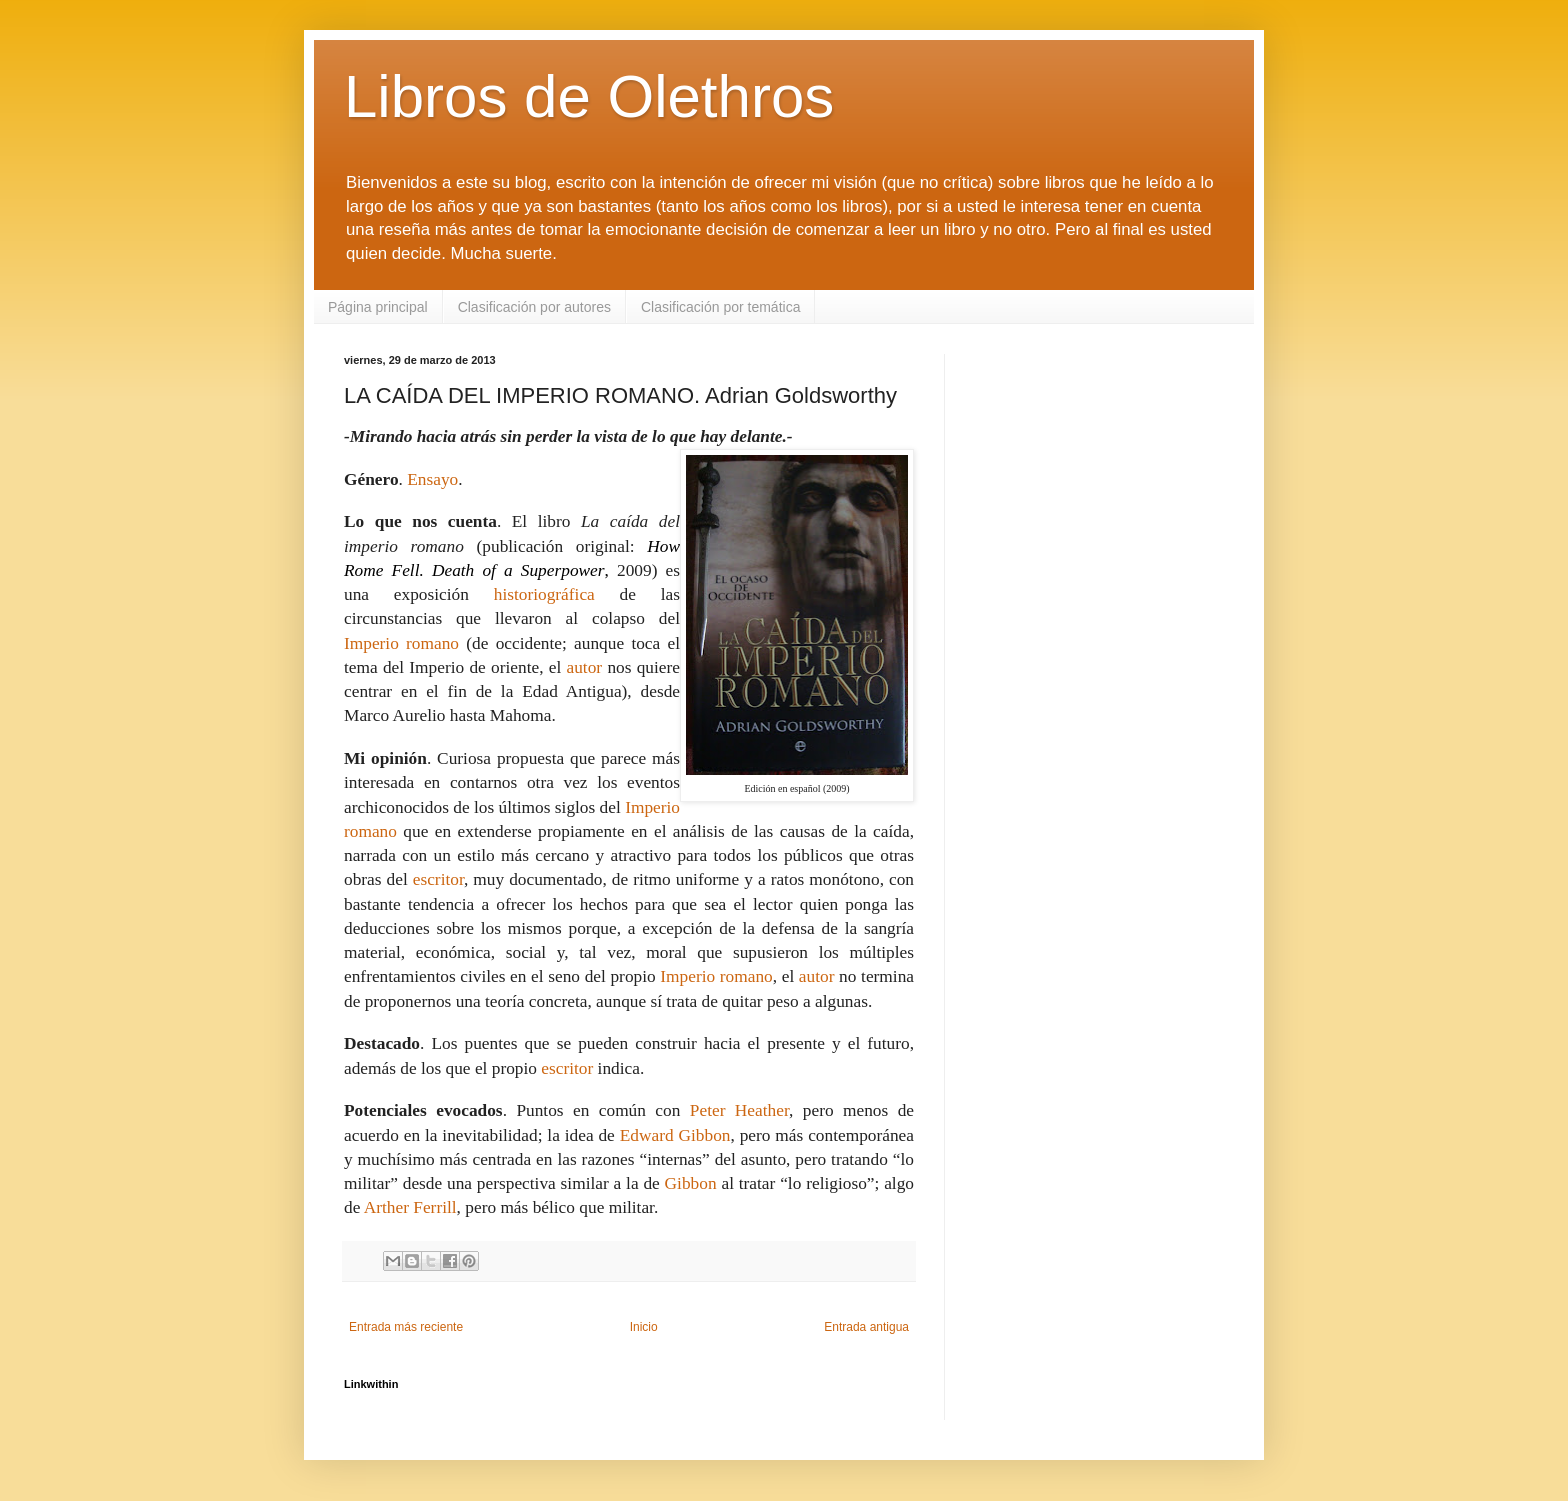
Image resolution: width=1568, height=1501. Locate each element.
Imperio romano (401, 643)
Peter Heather (739, 1110)
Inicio (644, 1327)
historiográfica (544, 594)
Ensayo (432, 479)
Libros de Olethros (589, 96)
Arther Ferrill (410, 1207)
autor (585, 667)
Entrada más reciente (406, 1327)
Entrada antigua (866, 1327)
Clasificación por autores (534, 307)
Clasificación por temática (721, 307)
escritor (438, 879)
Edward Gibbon (675, 1135)
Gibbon (691, 1183)
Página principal (378, 307)
